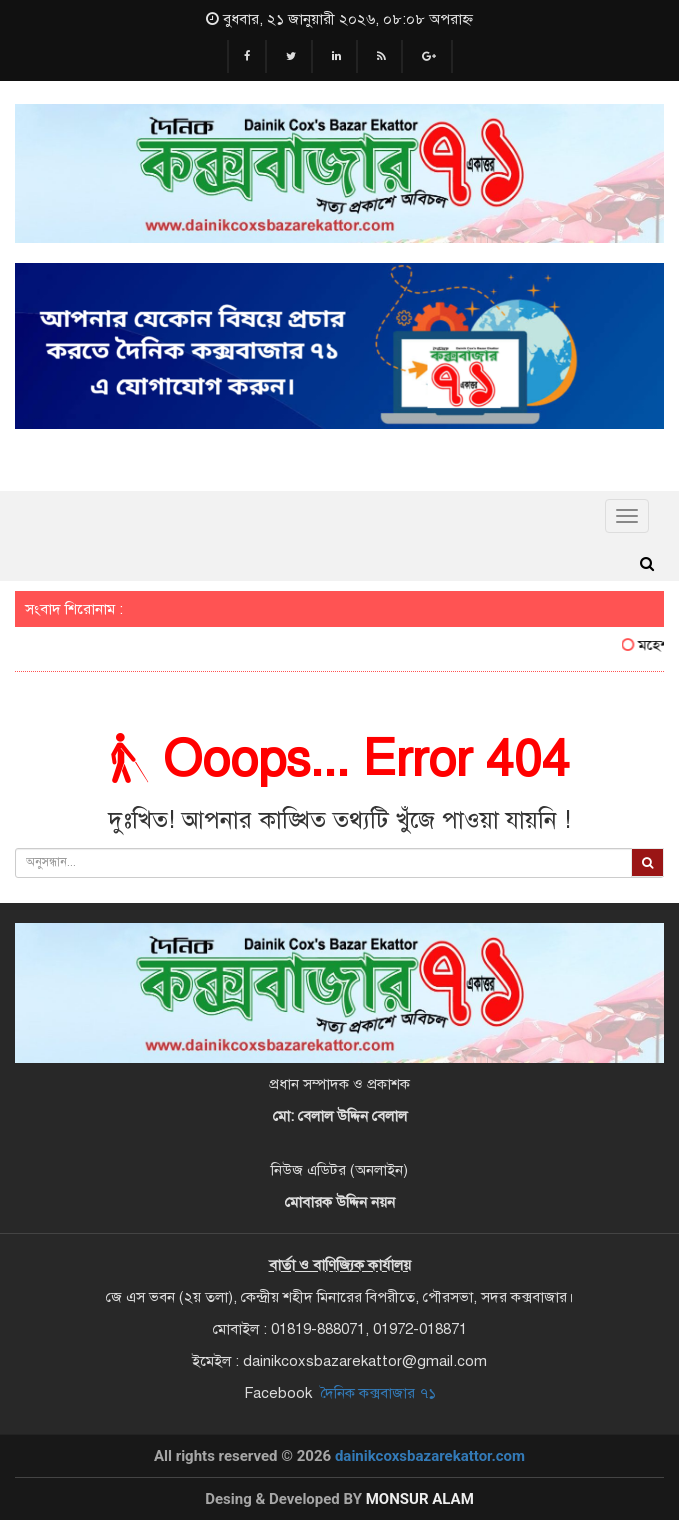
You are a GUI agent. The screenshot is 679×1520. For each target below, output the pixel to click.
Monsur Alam (420, 1499)
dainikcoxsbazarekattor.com (430, 1456)
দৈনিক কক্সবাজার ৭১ (378, 1393)
